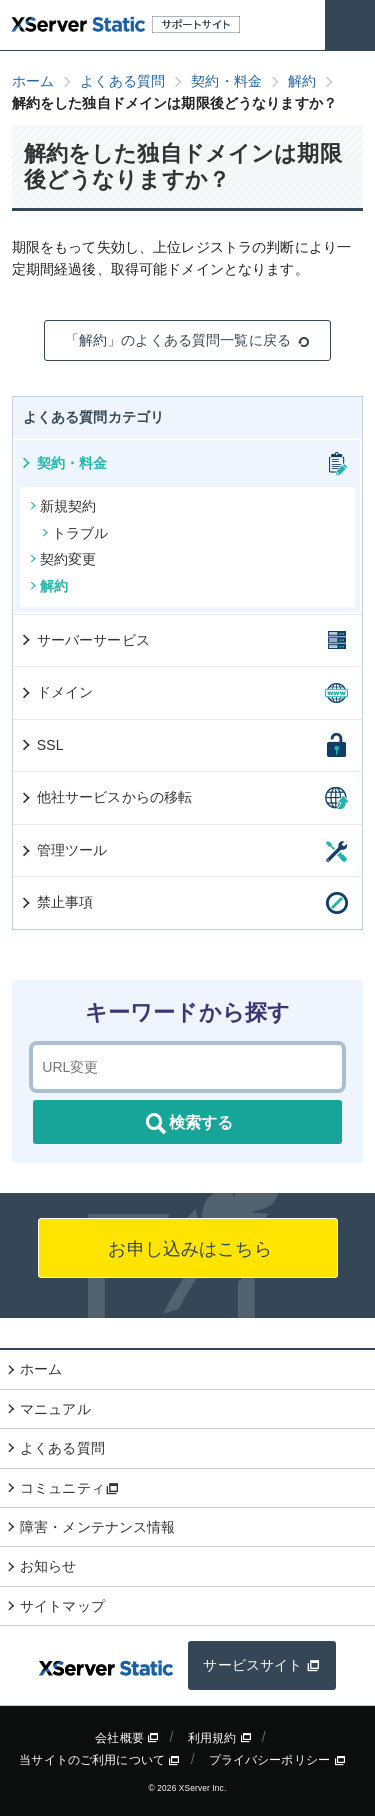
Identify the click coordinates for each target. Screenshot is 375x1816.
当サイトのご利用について (99, 1760)
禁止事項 (56, 902)
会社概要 (127, 1738)
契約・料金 (63, 463)
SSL (41, 745)
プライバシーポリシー (277, 1760)
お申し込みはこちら (187, 1249)
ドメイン (56, 692)
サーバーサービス (84, 640)
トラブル (75, 533)
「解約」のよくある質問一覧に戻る (187, 340)
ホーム (41, 1369)
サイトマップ (62, 1606)
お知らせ (48, 1566)
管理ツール (63, 850)
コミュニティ (69, 1488)
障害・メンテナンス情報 (98, 1527)
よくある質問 (62, 1448)
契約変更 (63, 559)
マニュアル (55, 1409)
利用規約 (220, 1738)
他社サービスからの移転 (106, 797)
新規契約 (63, 506)
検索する (188, 1124)
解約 (49, 586)
